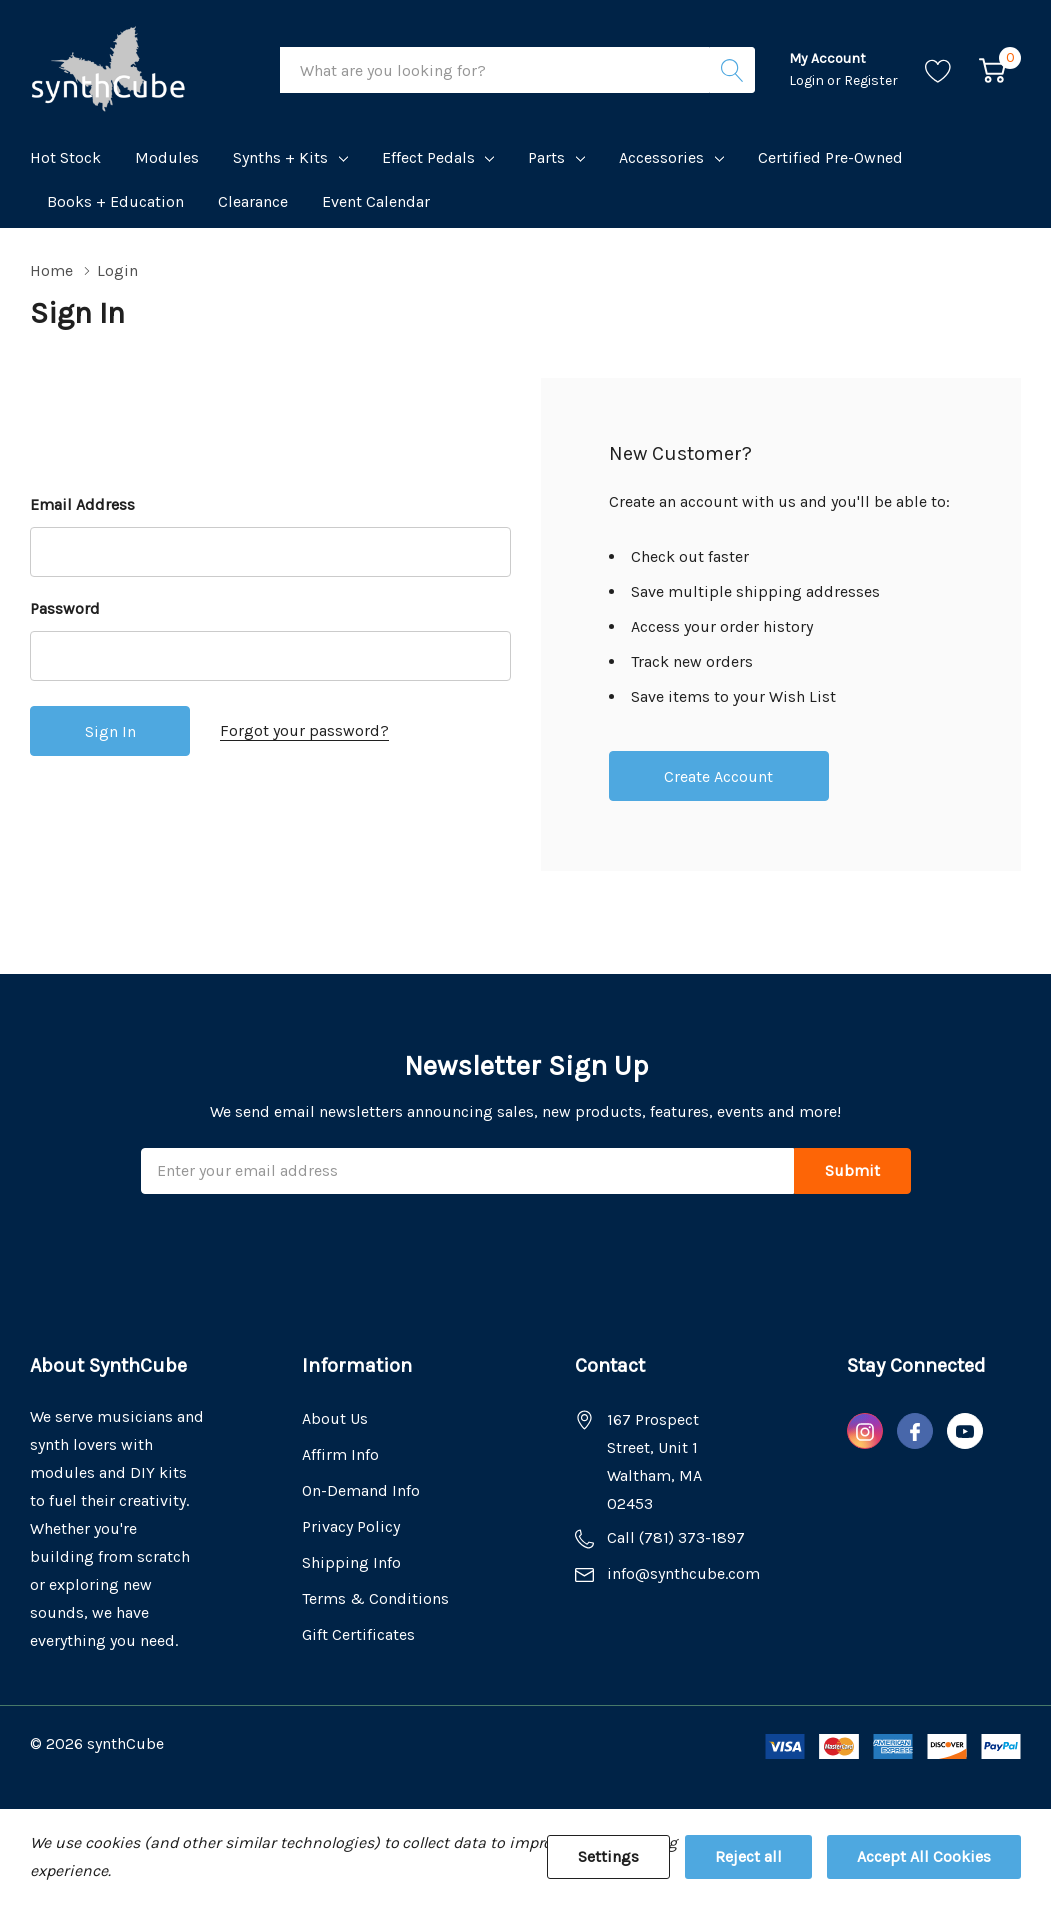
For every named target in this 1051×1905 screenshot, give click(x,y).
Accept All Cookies (924, 1856)
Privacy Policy (351, 1526)
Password (65, 608)
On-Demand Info (361, 1490)
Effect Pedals (428, 157)
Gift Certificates (358, 1634)
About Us (335, 1418)
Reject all (748, 1856)
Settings (608, 1856)
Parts (546, 157)
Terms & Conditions (375, 1598)
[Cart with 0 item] (992, 70)
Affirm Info (340, 1454)
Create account (718, 776)
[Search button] (732, 70)
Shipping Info (351, 1562)
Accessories (661, 157)
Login (808, 80)
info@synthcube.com (683, 1573)
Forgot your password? (304, 730)
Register (871, 80)
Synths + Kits (280, 157)
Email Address (82, 504)
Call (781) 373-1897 (676, 1537)
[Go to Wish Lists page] (938, 70)
